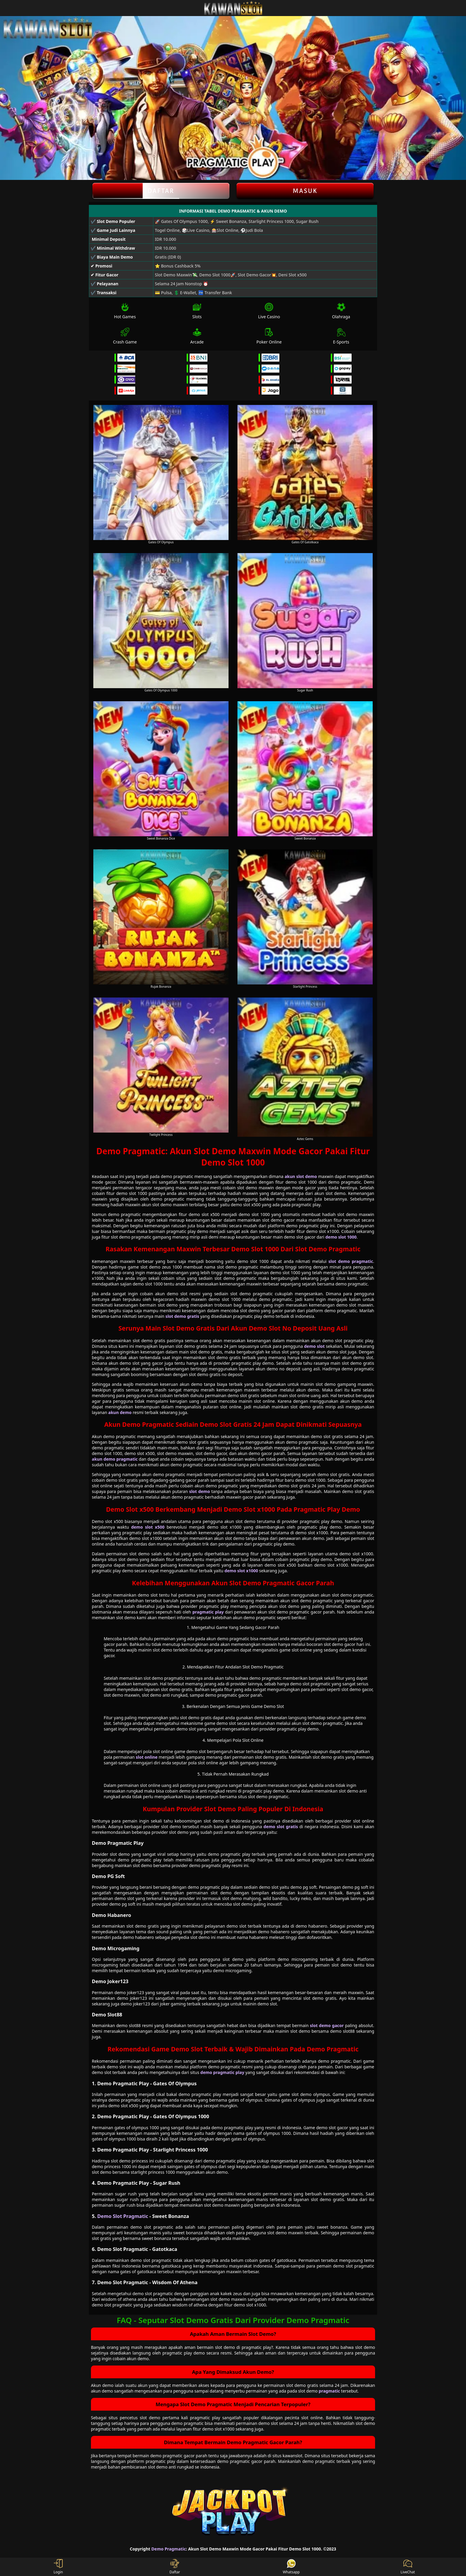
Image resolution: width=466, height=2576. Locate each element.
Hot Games (125, 311)
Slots (197, 311)
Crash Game (125, 336)
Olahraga (341, 311)
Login (58, 2567)
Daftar (160, 191)
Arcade (197, 336)
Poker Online (269, 336)
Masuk (305, 190)
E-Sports (341, 336)
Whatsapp (291, 2567)
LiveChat (408, 2567)
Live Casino (269, 311)
